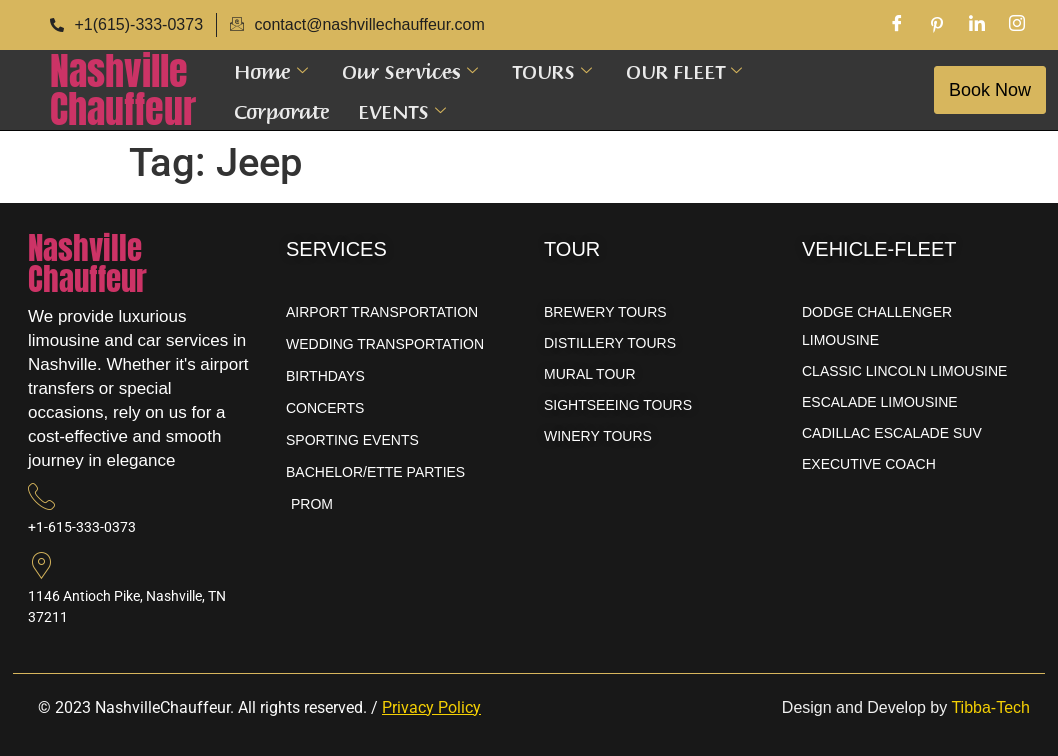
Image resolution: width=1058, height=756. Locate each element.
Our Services (410, 70)
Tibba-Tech (990, 707)
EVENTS (402, 110)
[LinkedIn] (977, 25)
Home (271, 70)
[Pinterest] (937, 25)
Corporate (282, 110)
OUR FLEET (684, 70)
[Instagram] (1017, 25)
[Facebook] (897, 25)
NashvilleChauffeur (123, 90)
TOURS (552, 70)
